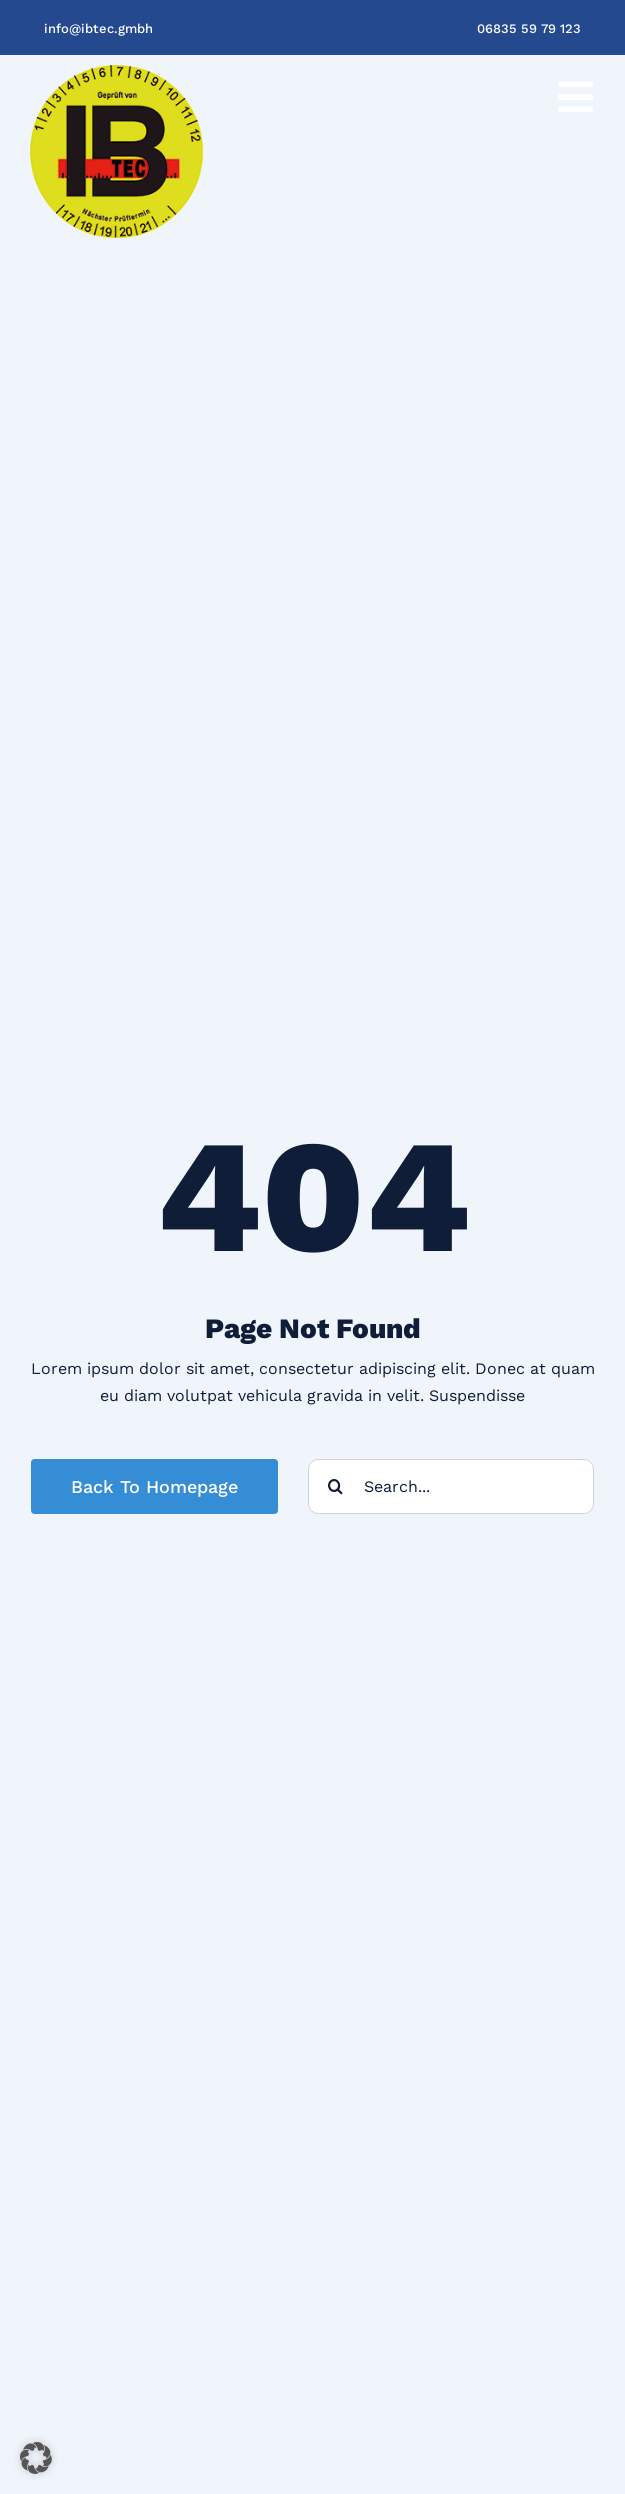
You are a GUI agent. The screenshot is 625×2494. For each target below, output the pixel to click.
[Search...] (451, 1486)
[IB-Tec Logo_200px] (116, 72)
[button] (36, 2458)
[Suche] (335, 1486)
